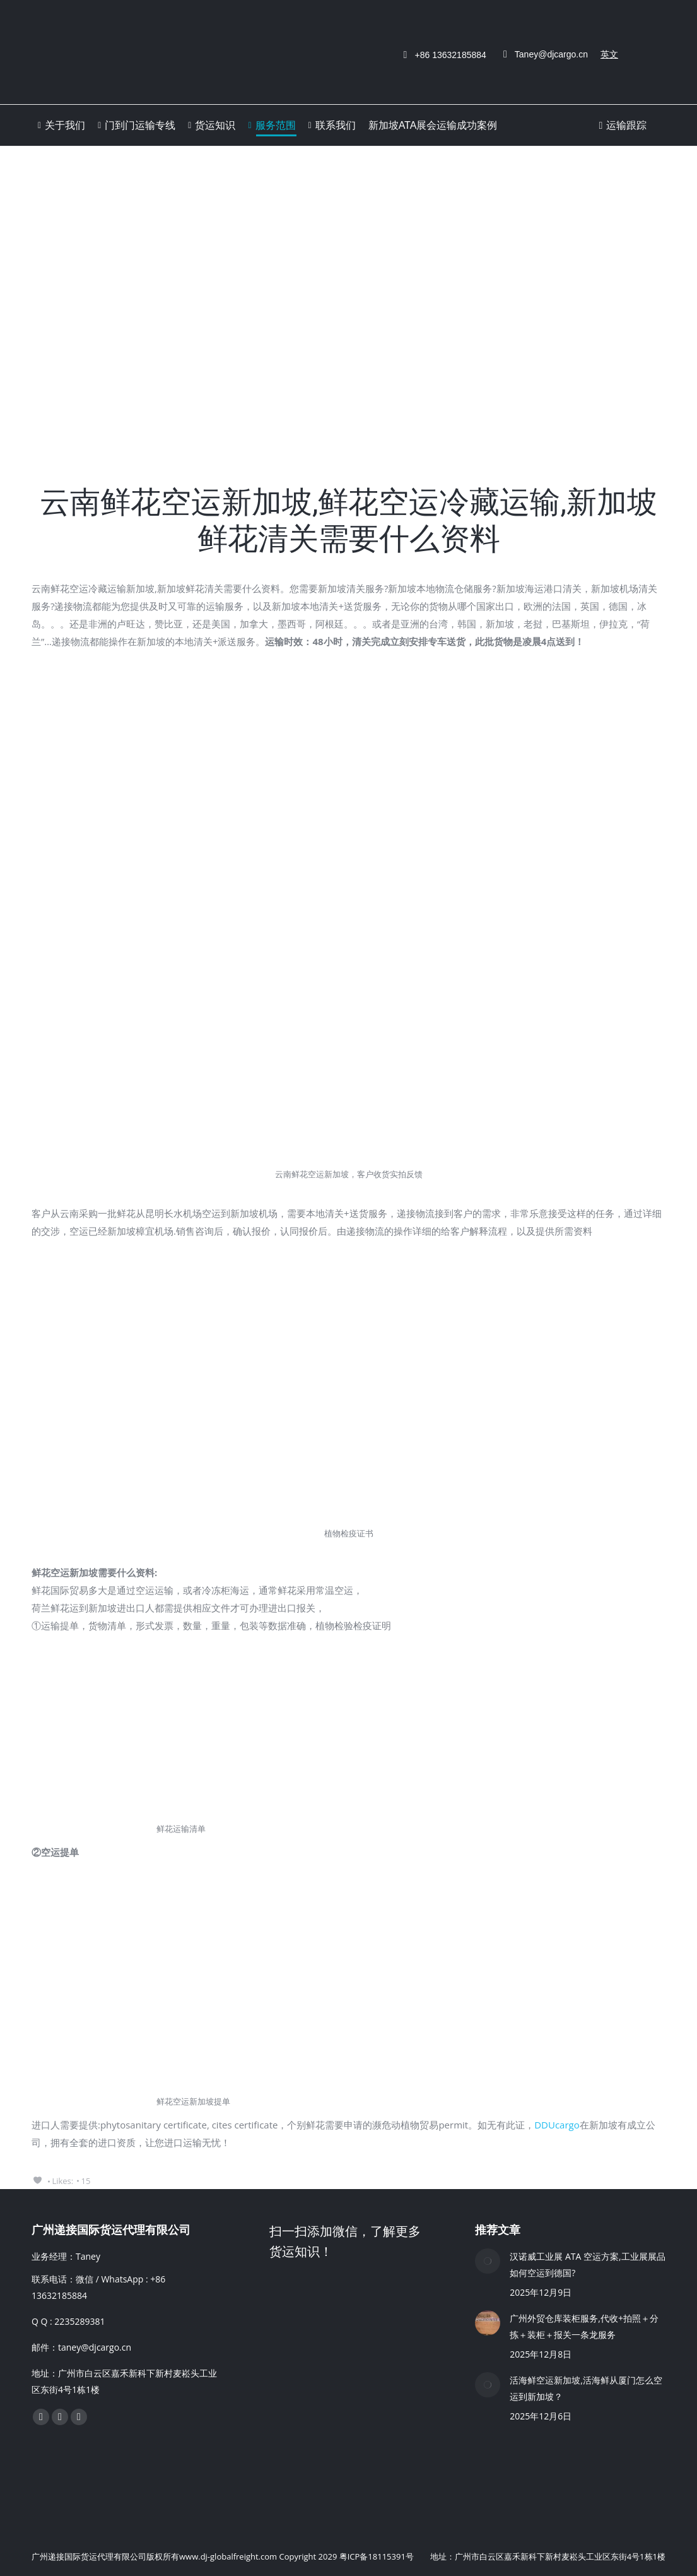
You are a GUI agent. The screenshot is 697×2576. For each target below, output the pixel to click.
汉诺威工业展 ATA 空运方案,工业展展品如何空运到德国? (587, 2264)
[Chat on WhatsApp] (364, 2482)
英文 (609, 54)
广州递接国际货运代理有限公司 (89, 2556)
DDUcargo (557, 2124)
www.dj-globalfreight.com (228, 2556)
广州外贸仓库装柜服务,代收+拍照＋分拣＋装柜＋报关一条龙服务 (584, 2326)
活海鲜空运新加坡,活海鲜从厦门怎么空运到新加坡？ (586, 2388)
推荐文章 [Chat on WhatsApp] (497, 2229)
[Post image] (487, 2261)
